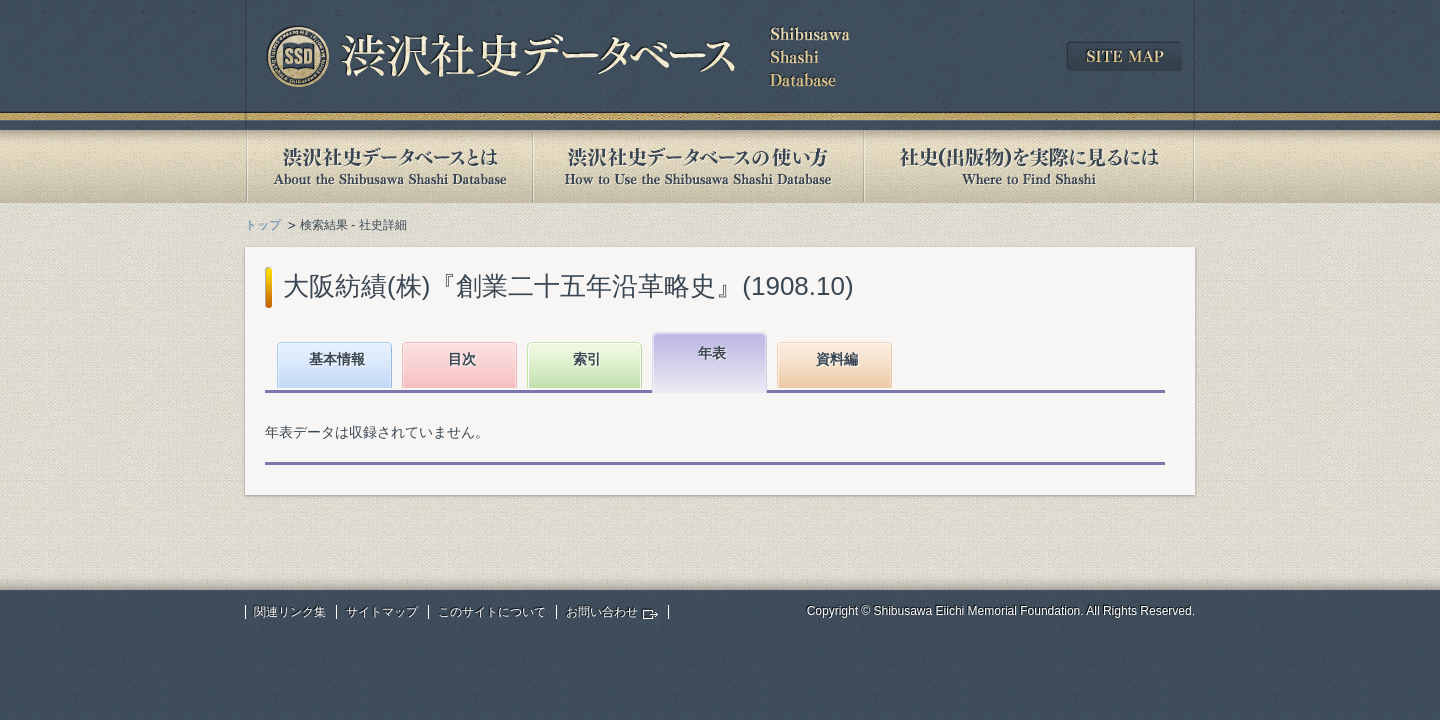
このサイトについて (492, 612)
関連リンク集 (290, 612)
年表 (712, 353)
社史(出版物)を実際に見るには (1029, 166)
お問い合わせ (602, 612)
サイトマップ (382, 612)
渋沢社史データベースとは (388, 166)
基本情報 (337, 359)
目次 (462, 359)
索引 (587, 359)
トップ (263, 225)
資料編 (837, 359)
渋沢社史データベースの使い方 (698, 166)
